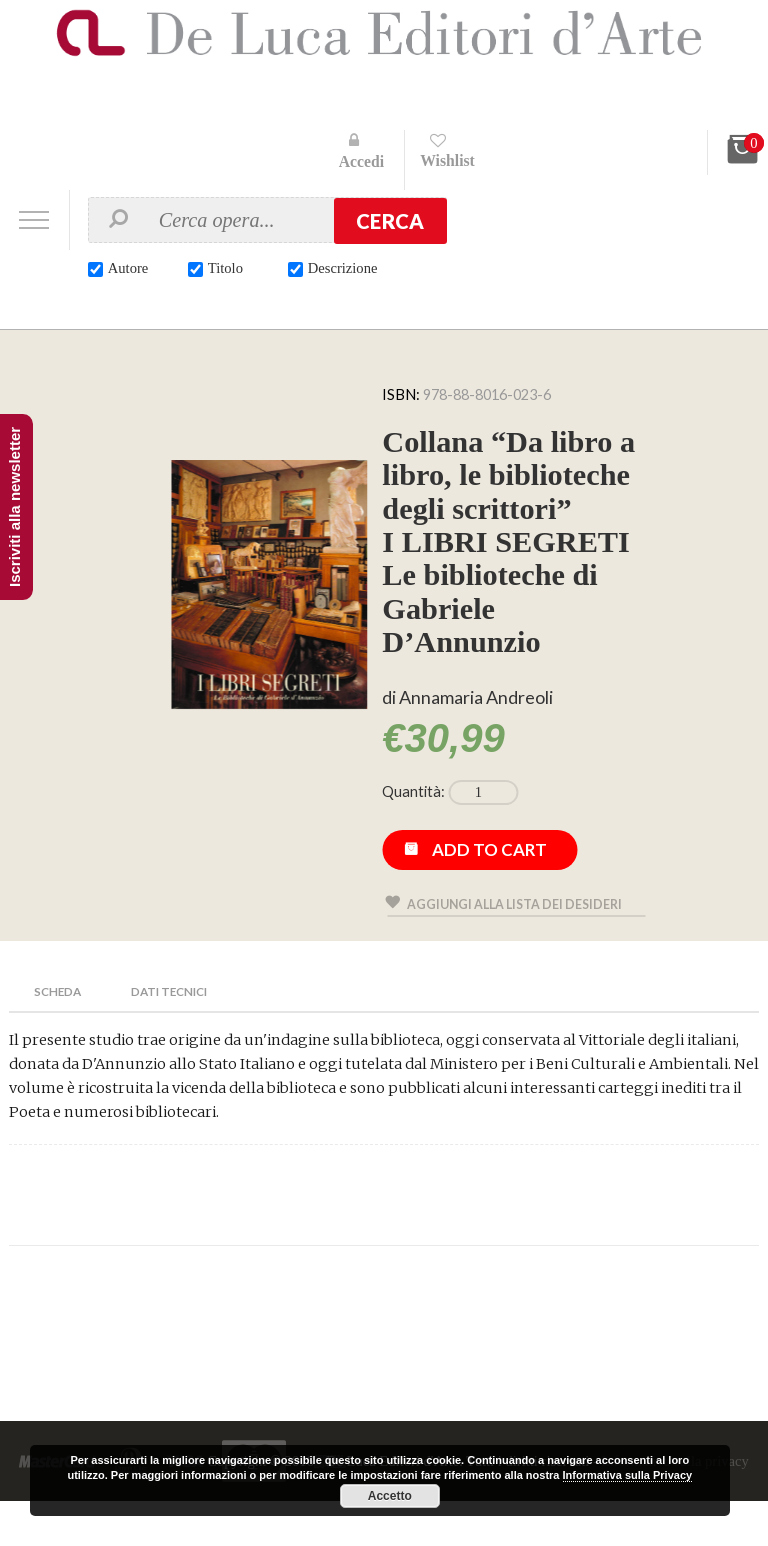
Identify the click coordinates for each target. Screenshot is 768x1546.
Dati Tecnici (175, 1035)
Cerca (390, 221)
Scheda (59, 1035)
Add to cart (490, 893)
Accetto (390, 1496)
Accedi (362, 161)
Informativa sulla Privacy (628, 1475)
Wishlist (449, 160)
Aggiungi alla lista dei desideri (517, 948)
